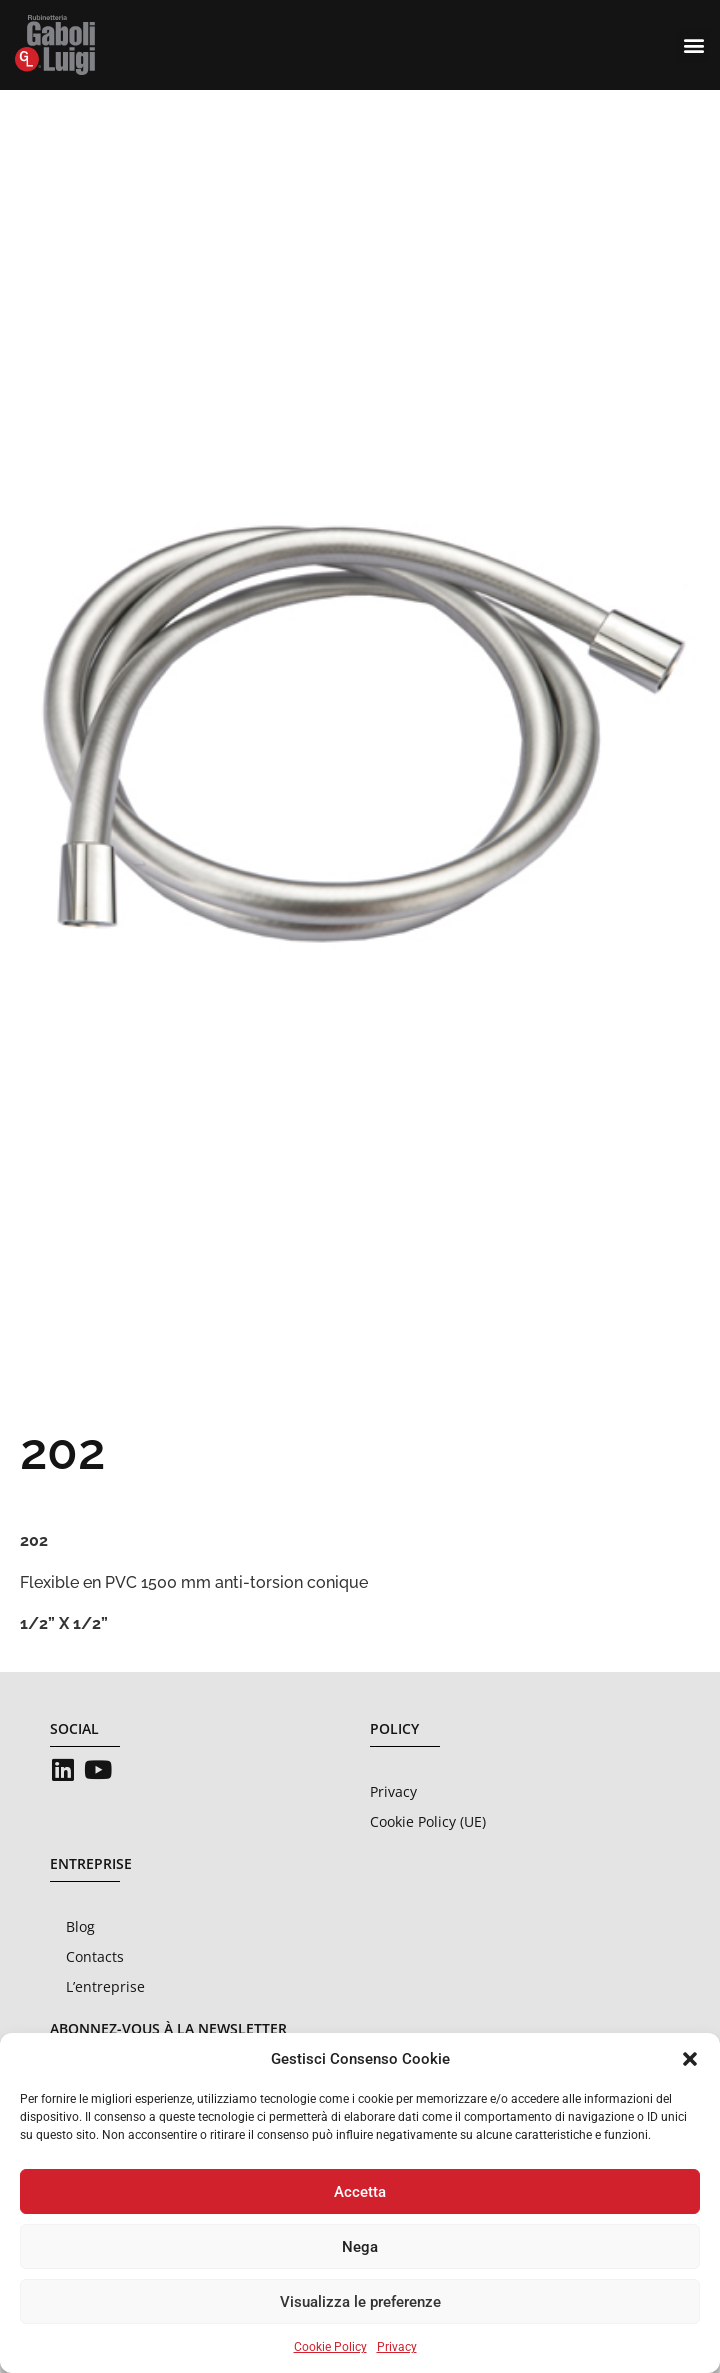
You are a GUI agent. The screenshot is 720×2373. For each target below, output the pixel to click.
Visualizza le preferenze (360, 2302)
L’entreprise (105, 1986)
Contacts (95, 1956)
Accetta (360, 2192)
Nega (360, 2247)
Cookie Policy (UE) (428, 1821)
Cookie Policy (330, 2347)
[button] (690, 2059)
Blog (80, 1926)
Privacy (397, 2347)
